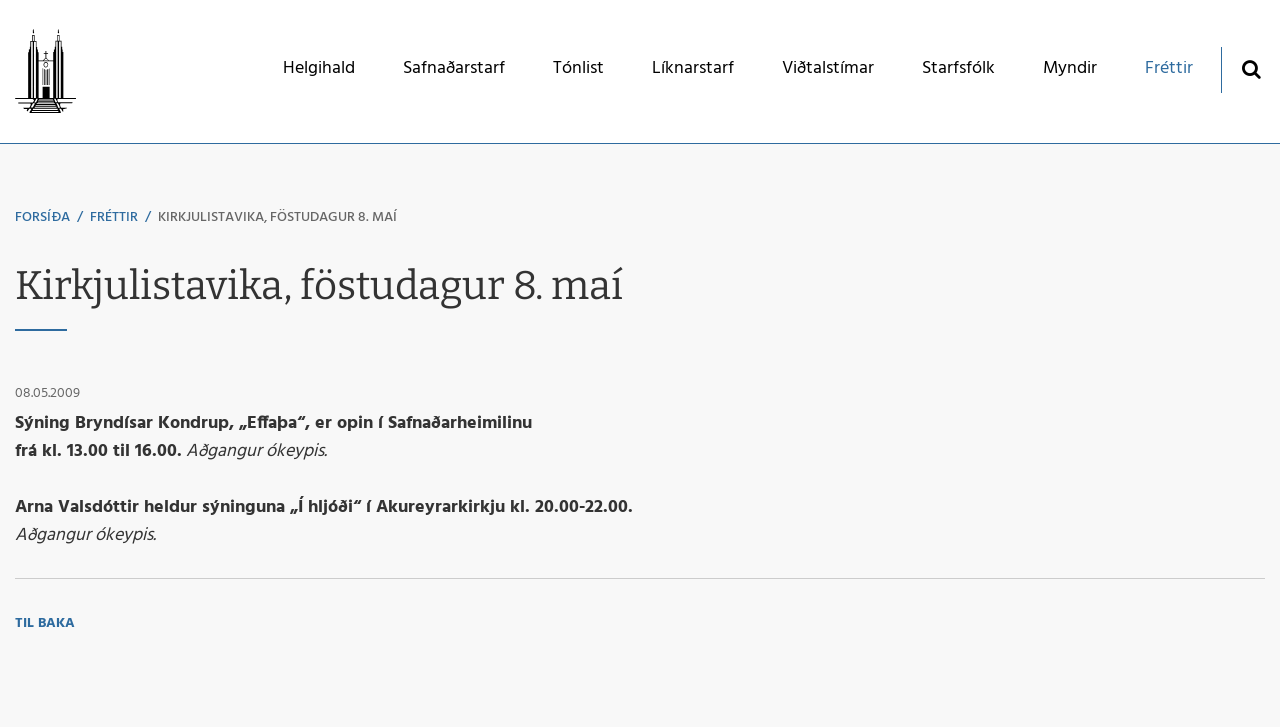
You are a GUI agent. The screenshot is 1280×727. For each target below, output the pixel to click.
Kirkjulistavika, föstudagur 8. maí (277, 217)
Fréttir (114, 217)
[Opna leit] (1250, 68)
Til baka (45, 623)
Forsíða (42, 217)
